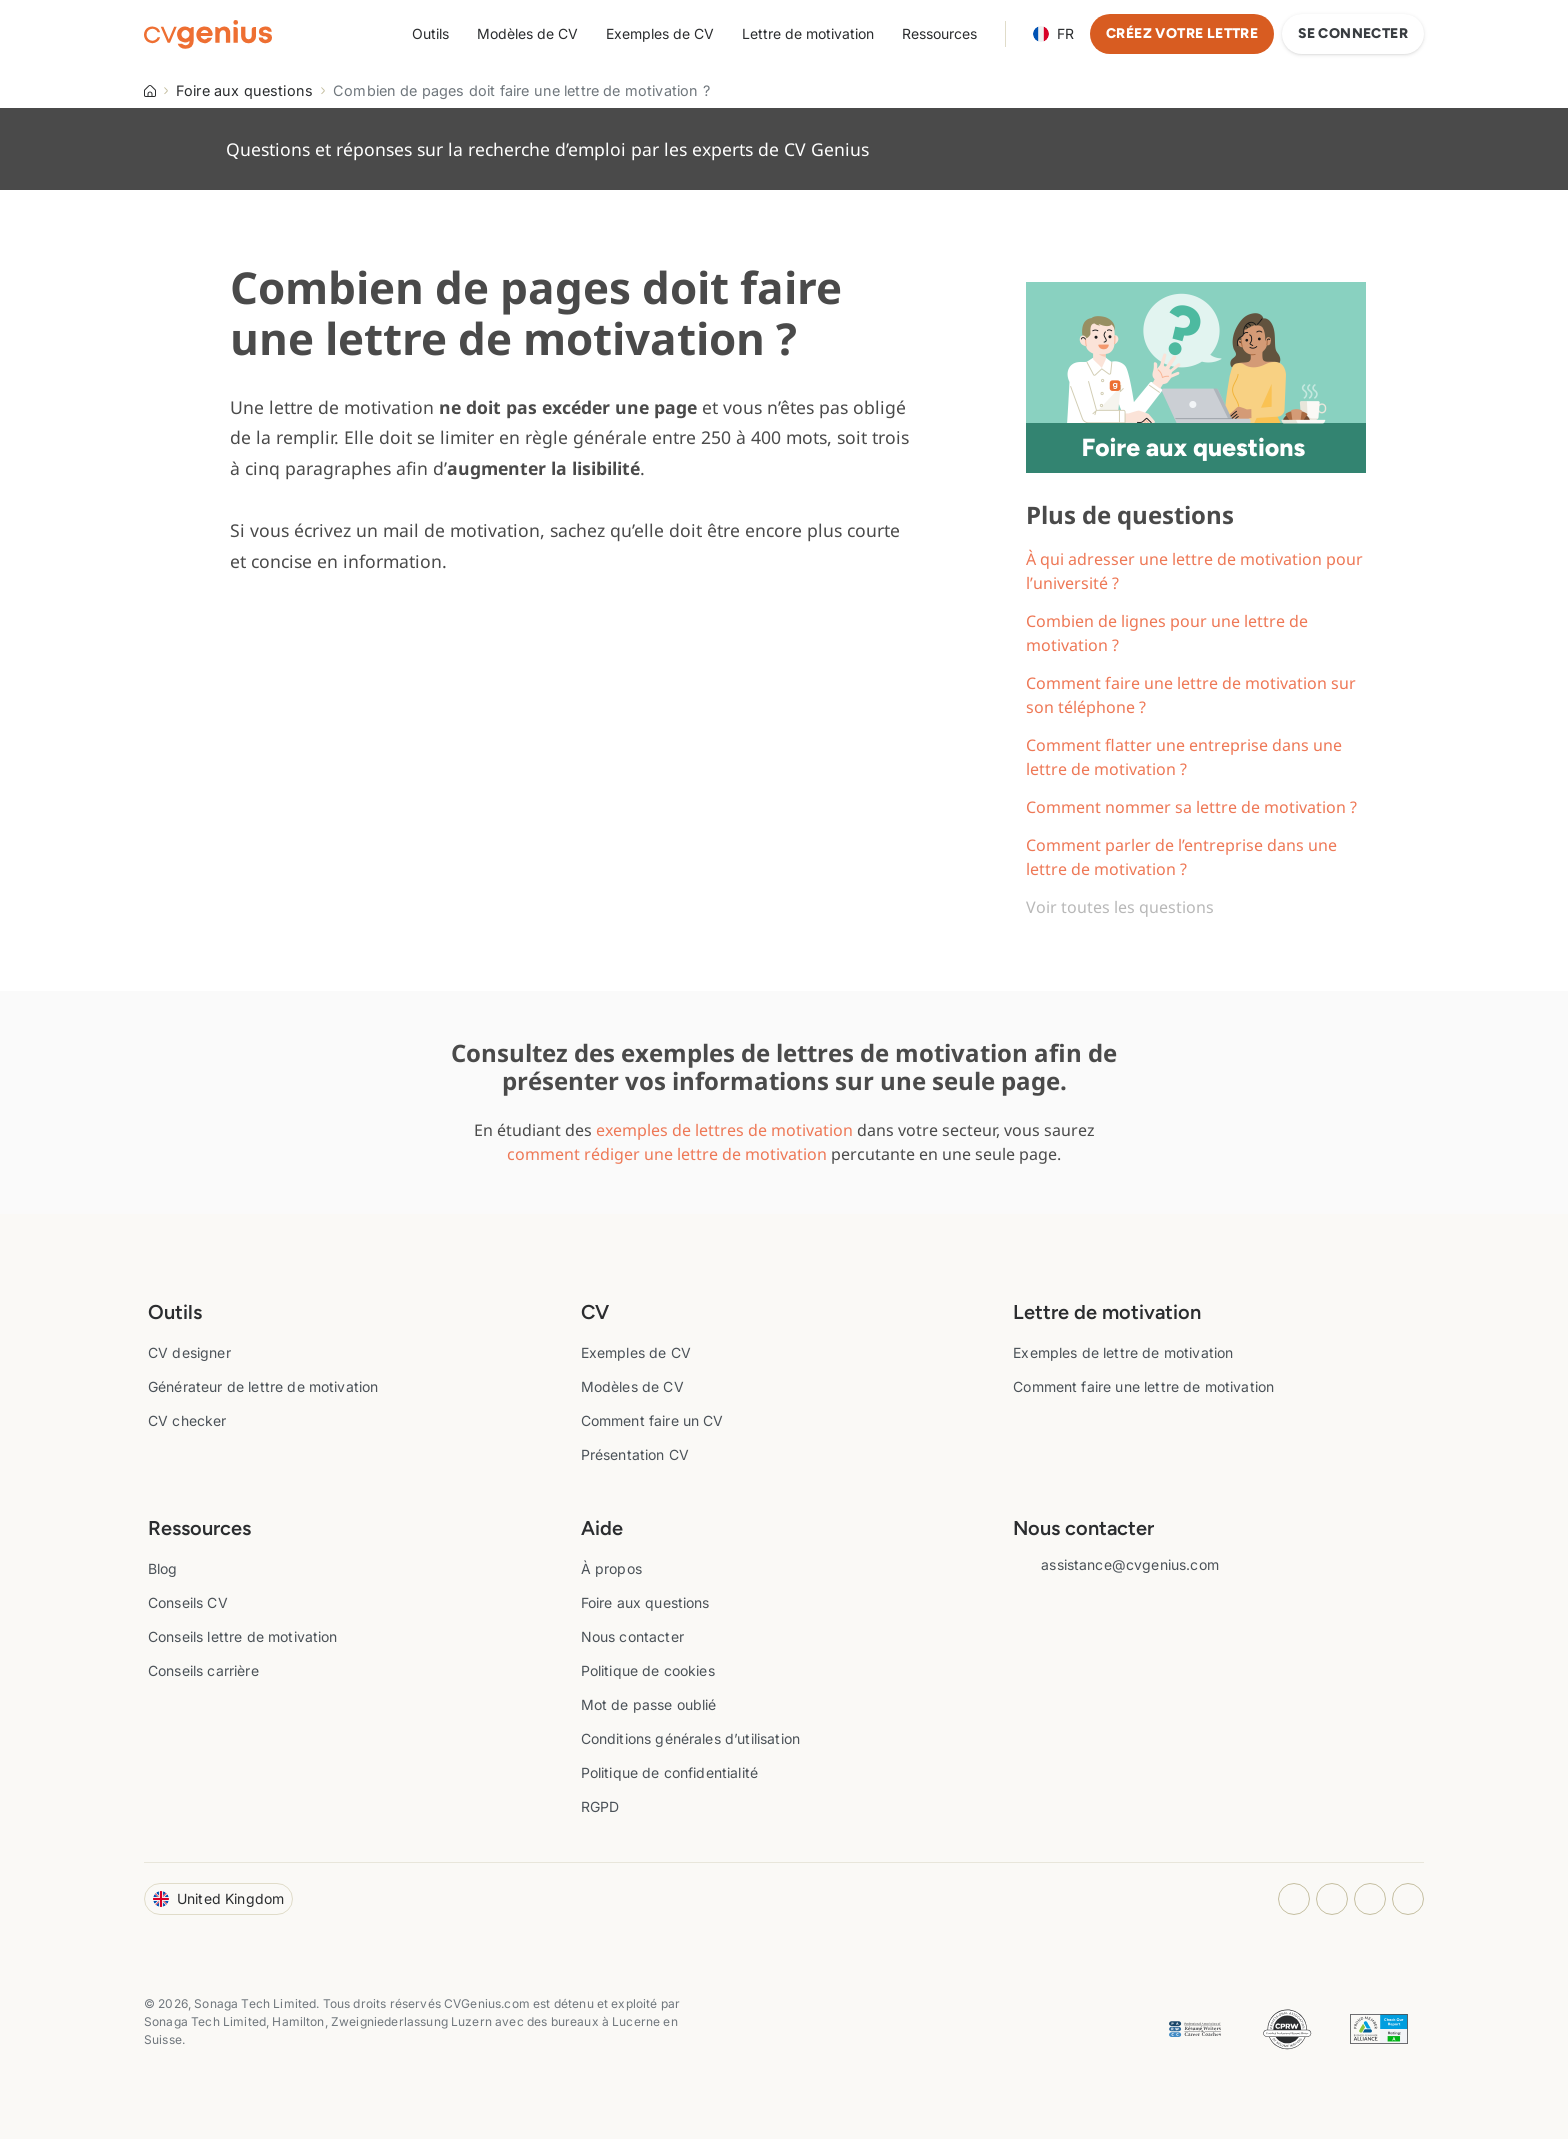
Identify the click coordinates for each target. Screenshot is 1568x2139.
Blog (163, 1568)
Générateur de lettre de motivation (263, 1386)
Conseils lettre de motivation (243, 1636)
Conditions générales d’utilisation (690, 1738)
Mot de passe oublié (649, 1704)
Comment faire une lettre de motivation (1143, 1386)
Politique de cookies (648, 1670)
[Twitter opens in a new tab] (1408, 1899)
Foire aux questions (244, 90)
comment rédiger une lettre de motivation (667, 1154)
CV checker (187, 1420)
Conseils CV (188, 1602)
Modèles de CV (527, 33)
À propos (611, 1568)
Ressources (939, 33)
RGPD (600, 1806)
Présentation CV (635, 1454)
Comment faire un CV (652, 1420)
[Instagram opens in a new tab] (1294, 1899)
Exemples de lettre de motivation (1123, 1352)
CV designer (189, 1352)
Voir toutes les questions (1120, 907)
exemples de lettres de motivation (724, 1130)
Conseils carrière (203, 1670)
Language (1053, 34)
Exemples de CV (660, 33)
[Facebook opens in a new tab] (1332, 1899)
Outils (430, 33)
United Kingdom (218, 1898)
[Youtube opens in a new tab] (1370, 1899)
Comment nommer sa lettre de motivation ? (1191, 807)
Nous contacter (632, 1636)
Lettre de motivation (808, 33)
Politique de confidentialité (669, 1772)
